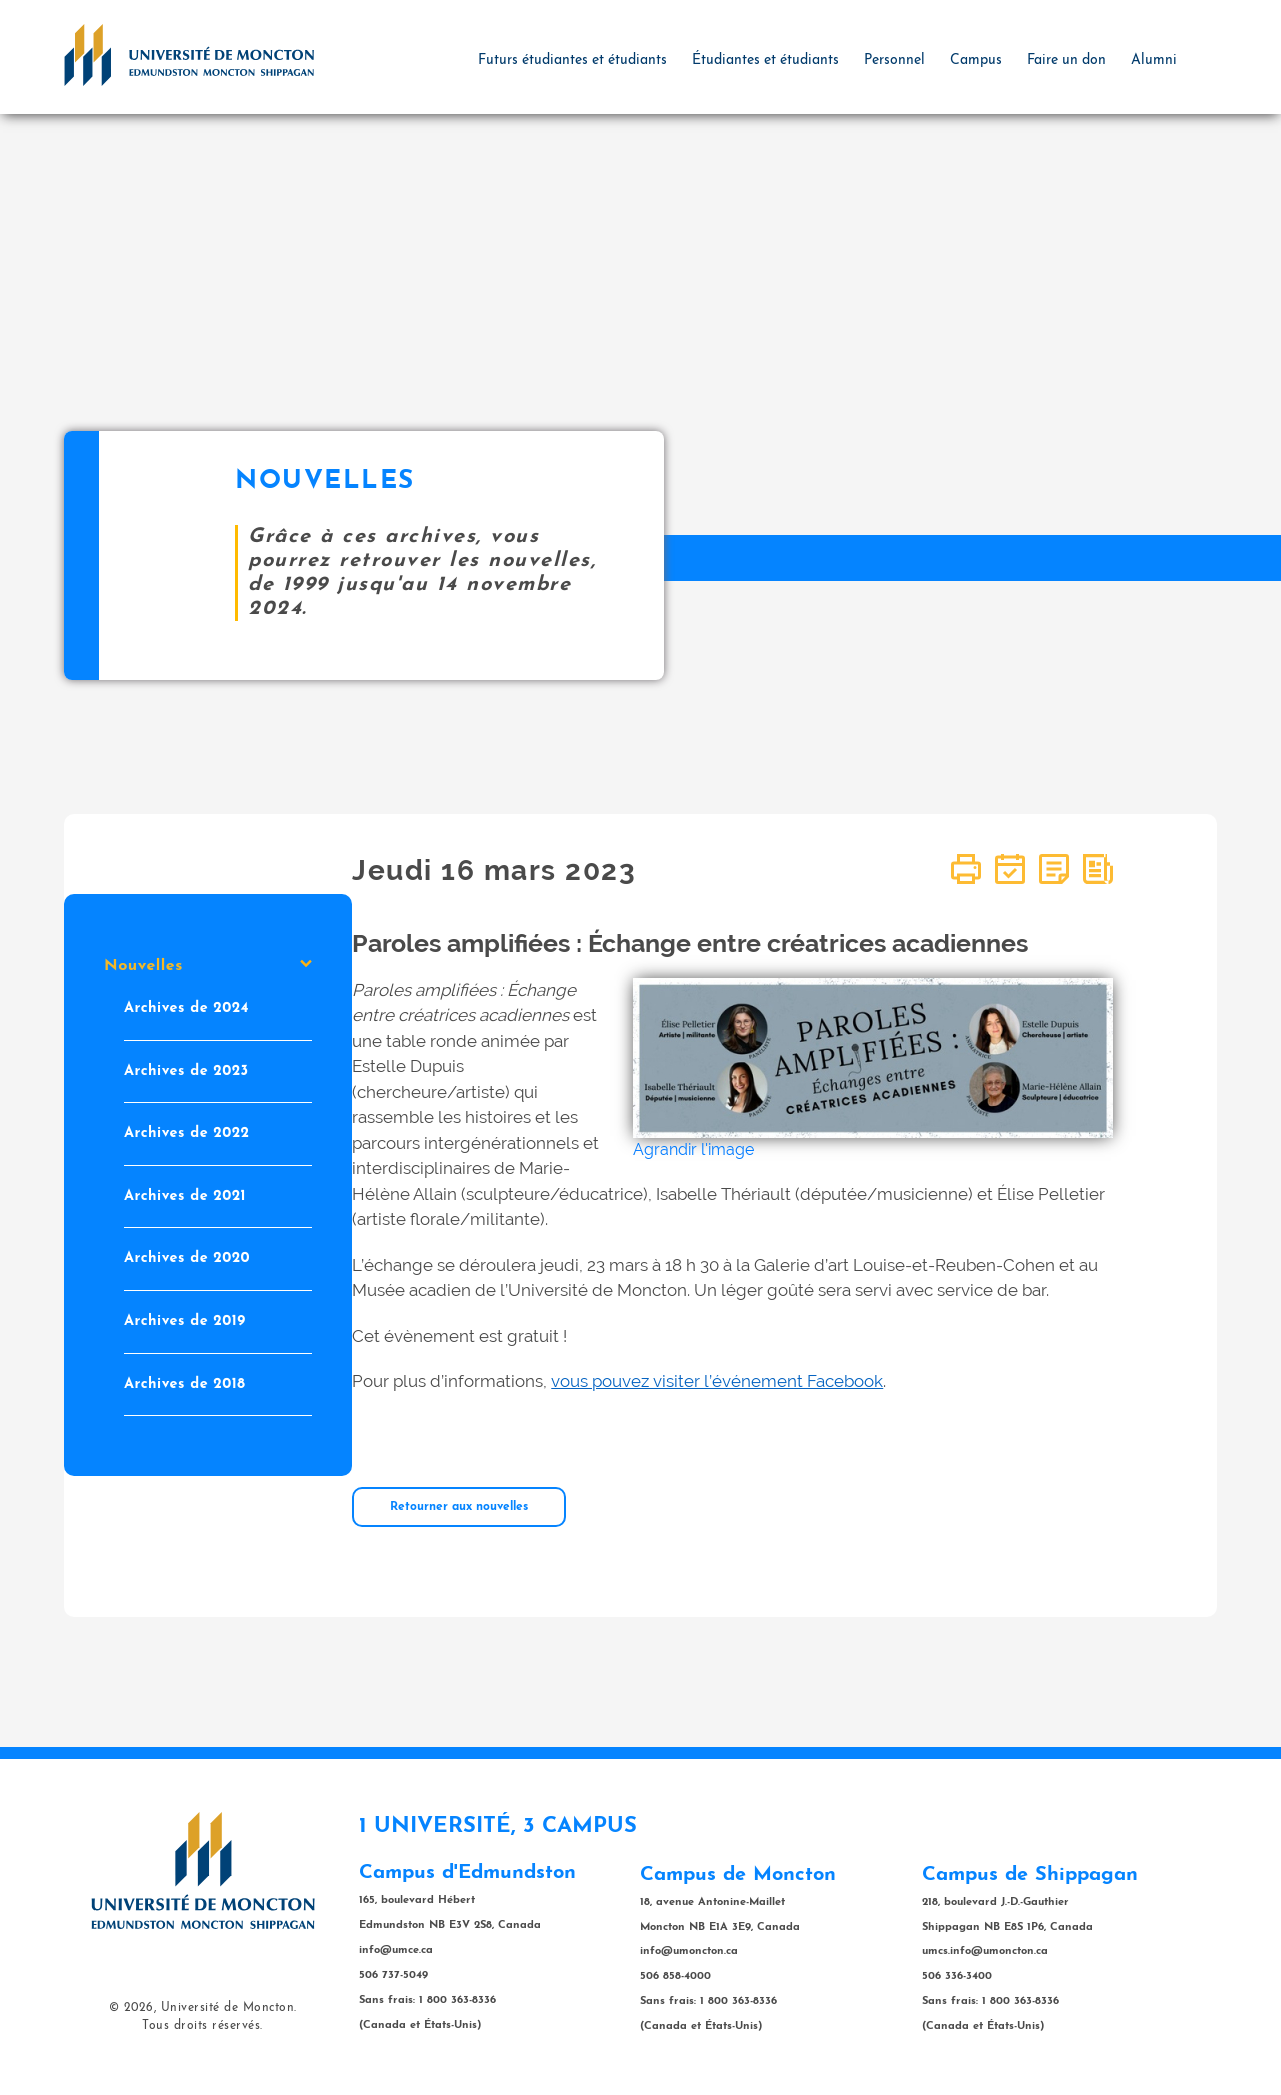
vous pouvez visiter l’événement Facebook (717, 1381)
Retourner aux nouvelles (459, 1507)
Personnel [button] (894, 60)
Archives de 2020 (187, 1258)
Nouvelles (208, 966)
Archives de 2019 (185, 1321)
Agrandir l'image (693, 1149)
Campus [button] (976, 60)
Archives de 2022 (187, 1133)
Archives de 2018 (184, 1384)
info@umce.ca (396, 1950)
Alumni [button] (1154, 60)
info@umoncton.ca (689, 1951)
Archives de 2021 (185, 1196)
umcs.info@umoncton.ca (985, 1951)
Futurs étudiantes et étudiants (572, 60)
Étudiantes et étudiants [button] (765, 60)
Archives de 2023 (186, 1071)
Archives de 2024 (186, 1008)
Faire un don (1066, 60)
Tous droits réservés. (202, 2026)
